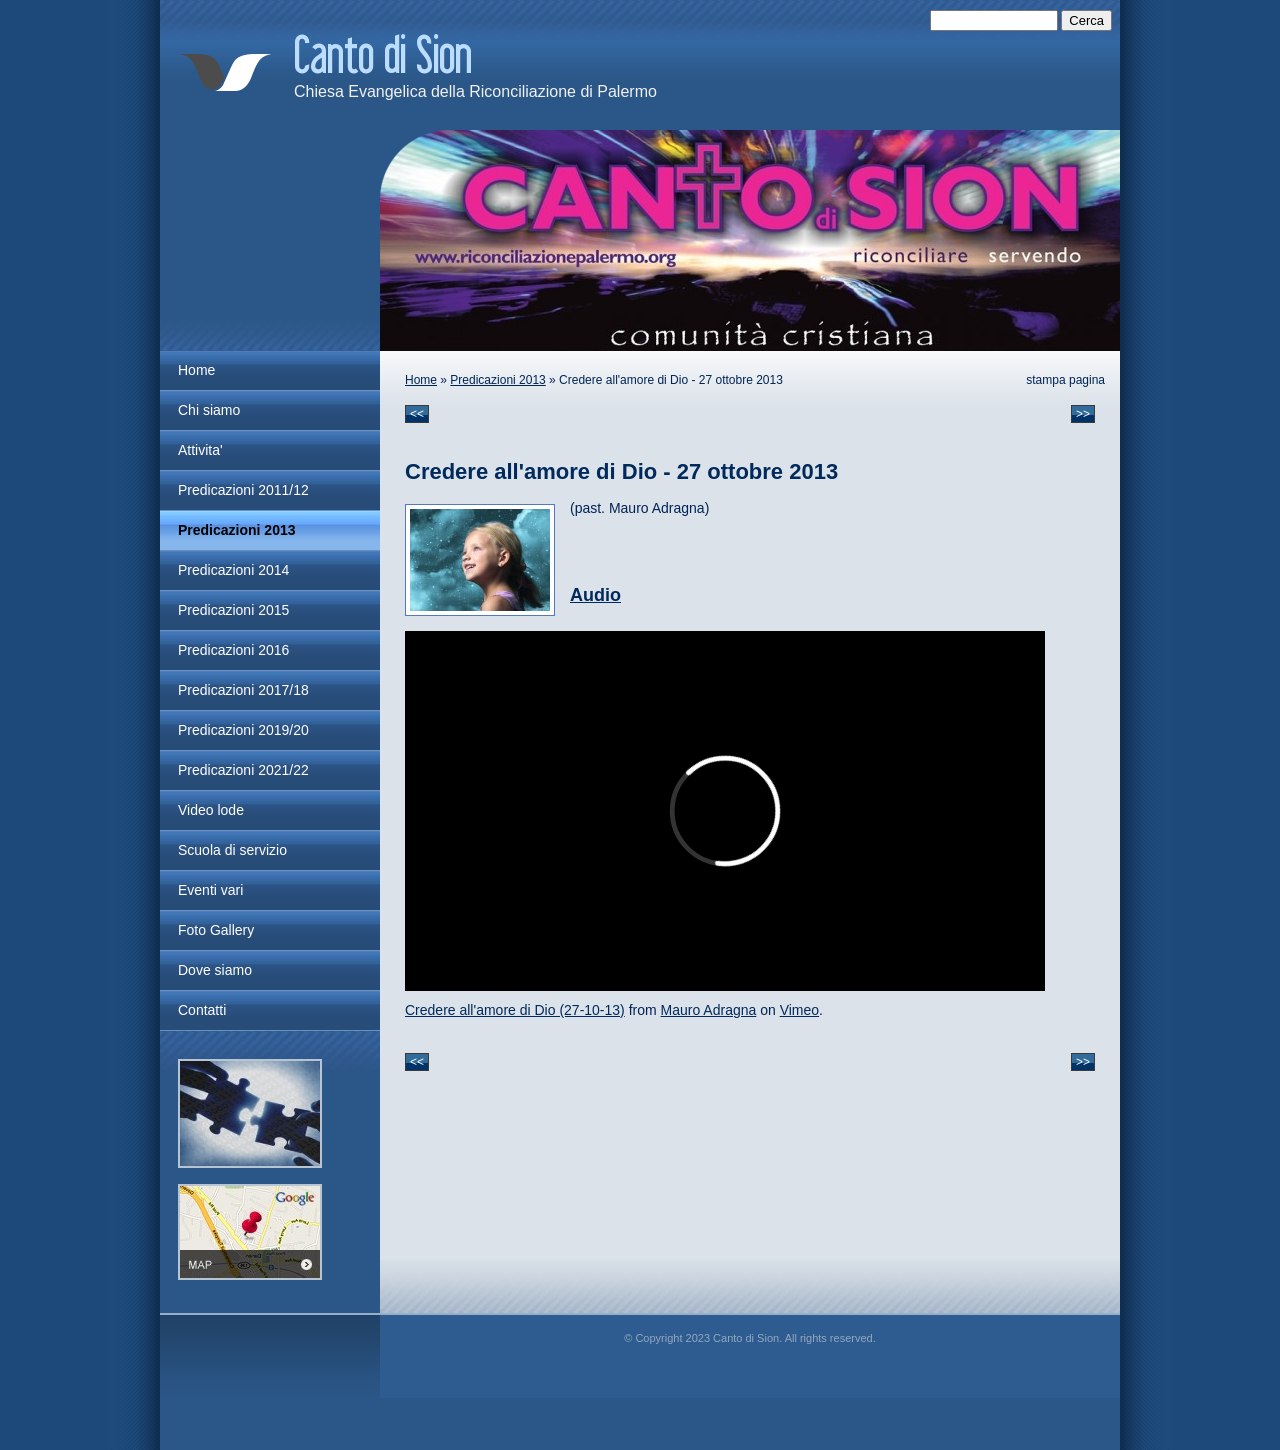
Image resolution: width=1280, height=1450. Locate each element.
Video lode (211, 810)
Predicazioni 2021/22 (243, 770)
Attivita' (200, 450)
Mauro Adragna (709, 1010)
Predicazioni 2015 (233, 610)
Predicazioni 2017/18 (243, 690)
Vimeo (799, 1010)
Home (421, 380)
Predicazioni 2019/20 (243, 730)
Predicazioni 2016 (233, 650)
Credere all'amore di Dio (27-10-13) (515, 1010)
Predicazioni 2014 (233, 570)
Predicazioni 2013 (497, 380)
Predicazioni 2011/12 (243, 490)
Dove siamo (215, 970)
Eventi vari (210, 890)
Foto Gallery (216, 930)
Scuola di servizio (232, 850)
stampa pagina (1065, 380)
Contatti (202, 1010)
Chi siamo (209, 410)
